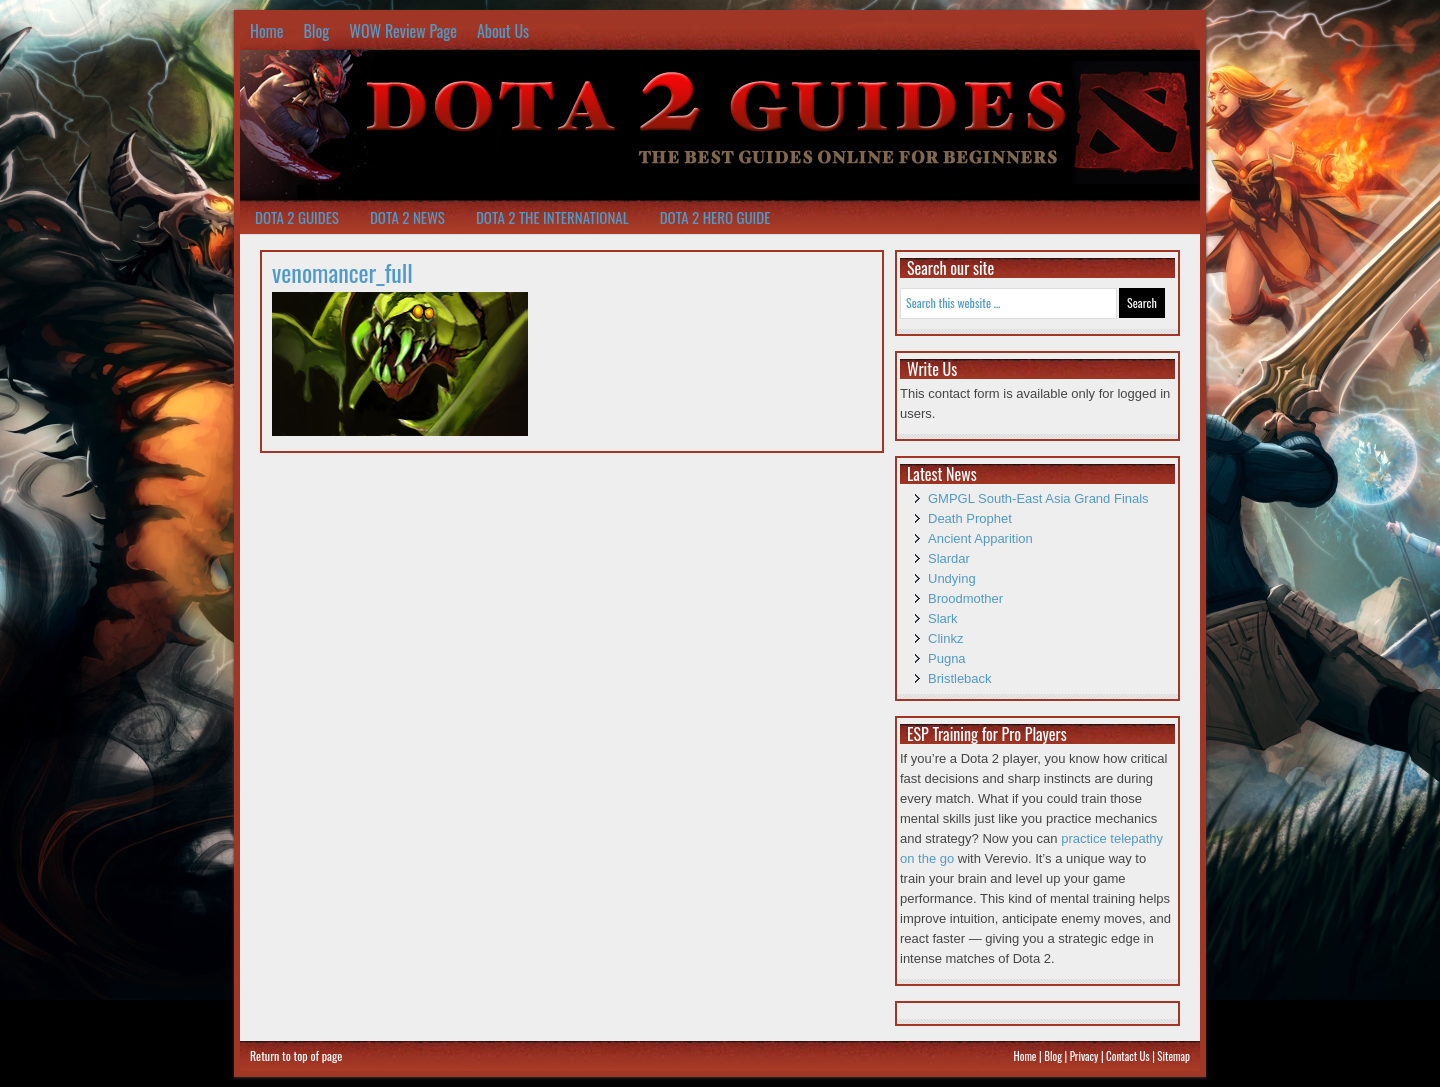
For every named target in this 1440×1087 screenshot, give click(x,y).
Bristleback (960, 678)
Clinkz (945, 638)
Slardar (949, 558)
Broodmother (965, 598)
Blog (316, 31)
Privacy (1084, 1056)
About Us (503, 31)
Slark (943, 618)
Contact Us (1128, 1056)
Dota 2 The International (552, 217)
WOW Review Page (403, 31)
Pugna (947, 658)
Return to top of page (296, 1055)
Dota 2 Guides (297, 217)
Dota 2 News (407, 217)
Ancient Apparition (980, 538)
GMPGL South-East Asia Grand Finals (1038, 498)
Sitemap (1173, 1056)
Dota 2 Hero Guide (715, 217)
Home (266, 31)
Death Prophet (970, 518)
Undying (952, 578)
